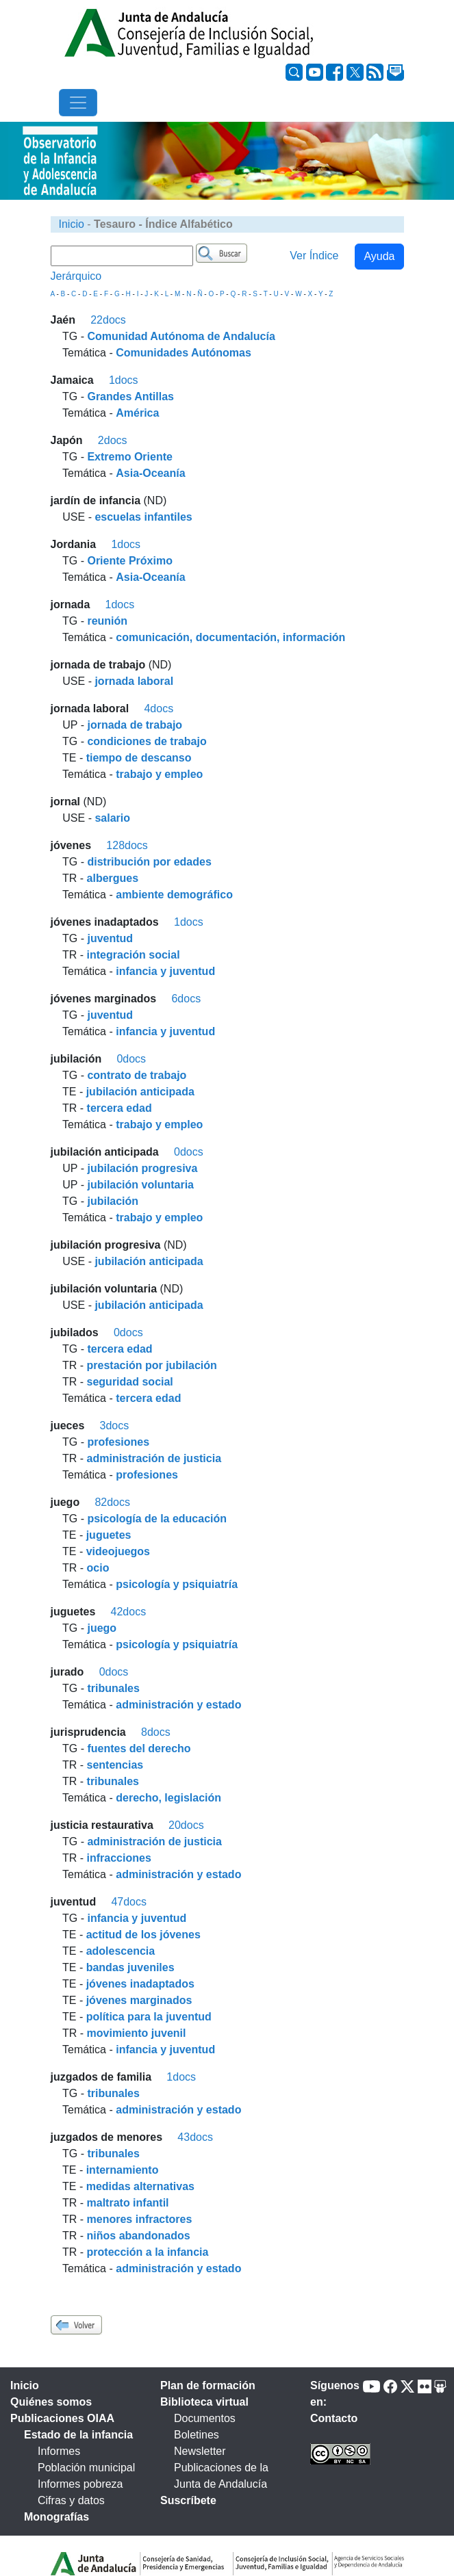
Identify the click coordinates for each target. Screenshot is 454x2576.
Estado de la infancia (78, 2435)
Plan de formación (207, 2385)
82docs (112, 1502)
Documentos (205, 2418)
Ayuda (379, 256)
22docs (108, 320)
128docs (127, 845)
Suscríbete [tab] (188, 2500)
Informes (59, 2451)
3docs (114, 1425)
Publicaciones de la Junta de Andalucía (221, 2476)
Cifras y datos (71, 2500)
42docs (129, 1611)
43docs (195, 2137)
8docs (156, 1732)
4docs (158, 708)
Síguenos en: (335, 2394)
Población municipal (86, 2467)
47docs (129, 1902)
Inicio (71, 224)
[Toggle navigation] (78, 102)
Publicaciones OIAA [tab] (62, 2418)
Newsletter (200, 2451)
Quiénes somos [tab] (51, 2402)
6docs (186, 998)
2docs (112, 440)
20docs (186, 1825)
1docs (123, 380)
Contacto (333, 2418)
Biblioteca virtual (204, 2402)
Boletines (196, 2435)
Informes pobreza (80, 2484)
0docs (131, 1059)
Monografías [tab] (56, 2517)
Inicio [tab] (24, 2385)
